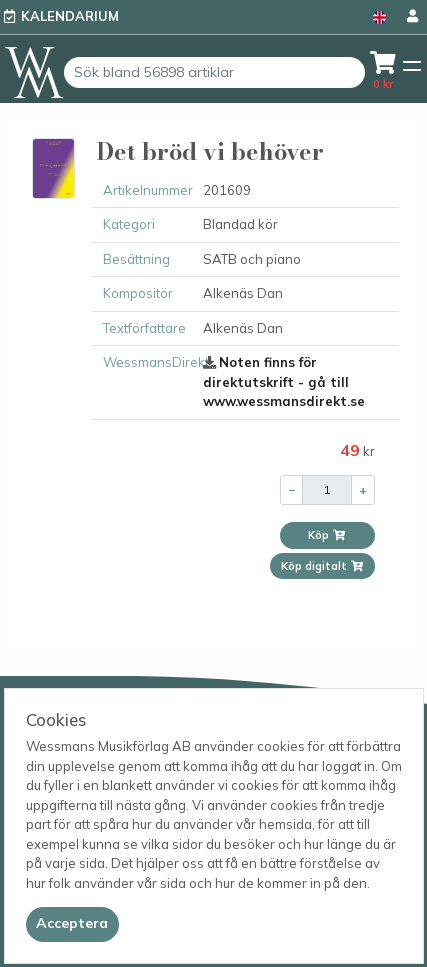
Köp (327, 535)
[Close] (72, 924)
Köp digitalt (322, 566)
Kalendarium (70, 16)
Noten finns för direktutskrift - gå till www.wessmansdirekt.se (284, 381)
